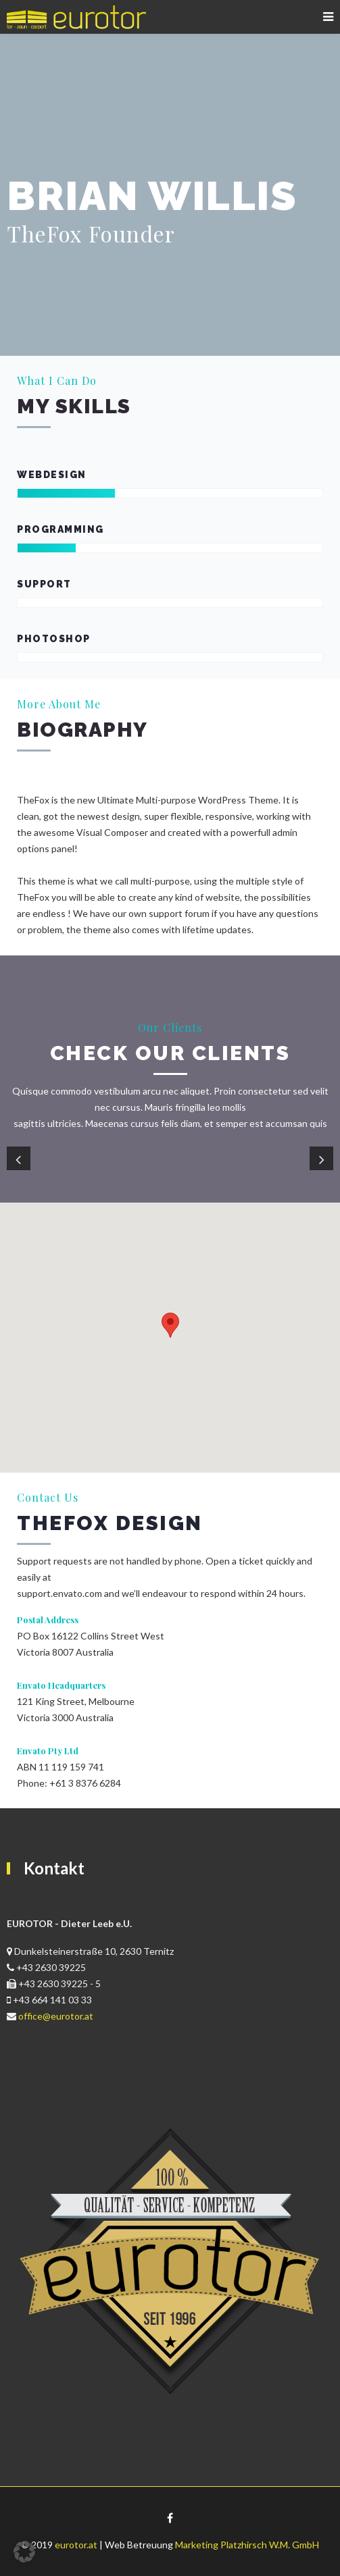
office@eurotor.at (55, 2016)
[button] (24, 2551)
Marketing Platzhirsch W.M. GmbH (247, 2544)
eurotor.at (76, 2544)
